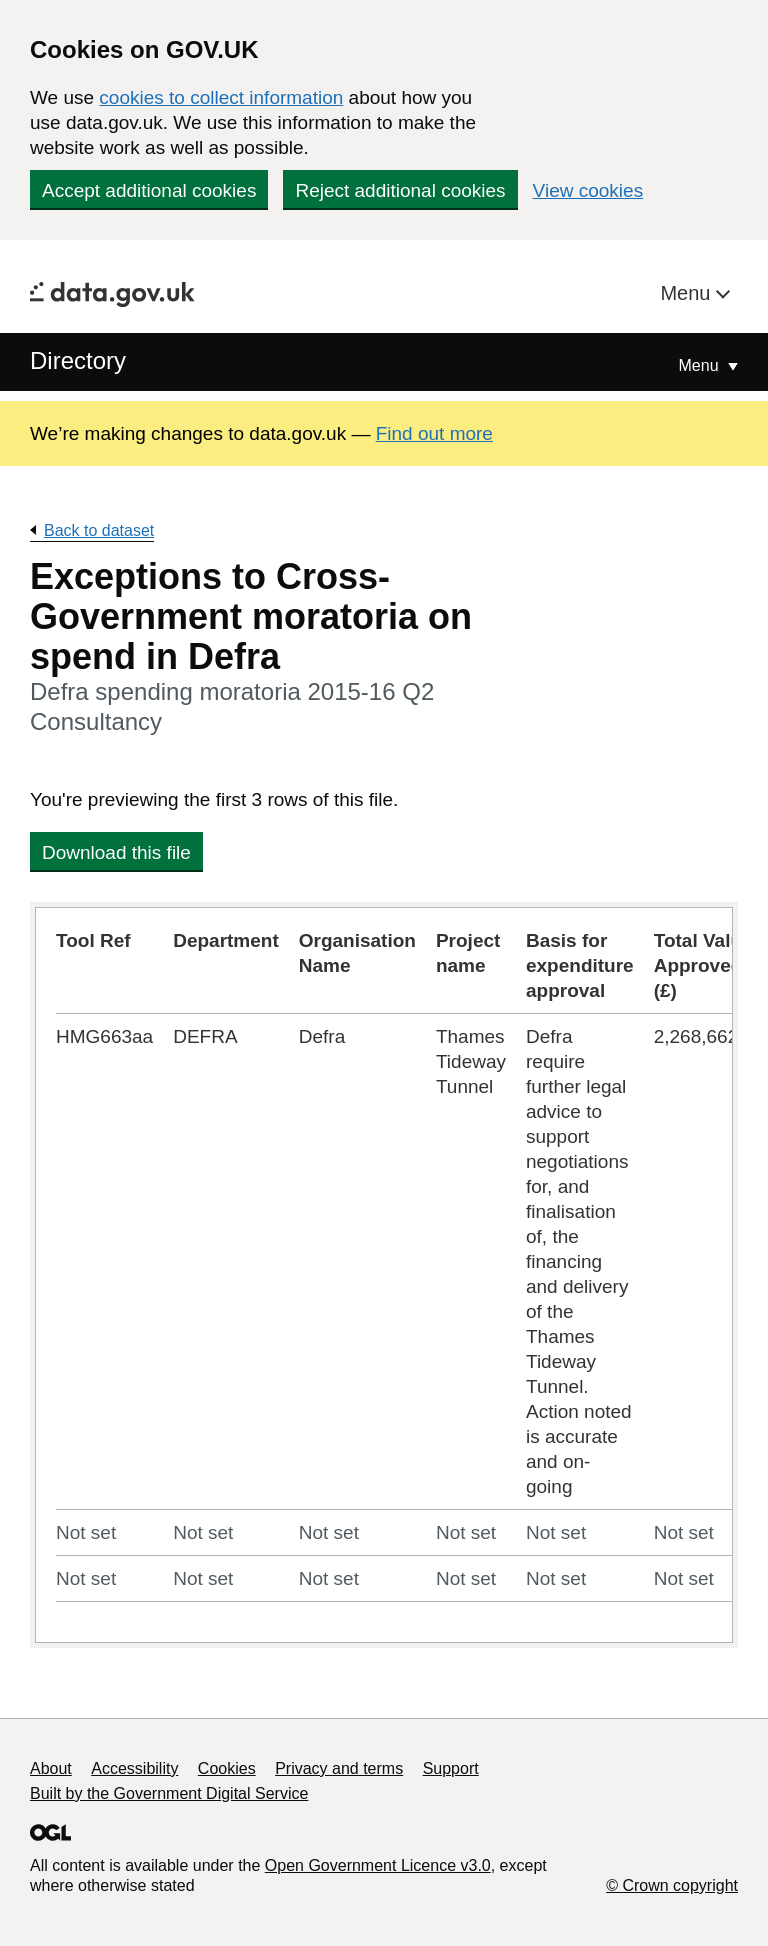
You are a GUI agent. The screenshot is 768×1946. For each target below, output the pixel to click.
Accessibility (134, 1768)
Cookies (227, 1768)
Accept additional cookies (149, 190)
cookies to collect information (221, 97)
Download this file (116, 852)
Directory (78, 360)
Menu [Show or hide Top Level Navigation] (701, 365)
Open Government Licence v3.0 (378, 1865)
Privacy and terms (339, 1768)
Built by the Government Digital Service (169, 1793)
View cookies (588, 190)
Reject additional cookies (400, 190)
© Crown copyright (672, 1885)
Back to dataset (99, 530)
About (51, 1768)
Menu (688, 293)
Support (451, 1768)
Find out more (434, 433)
